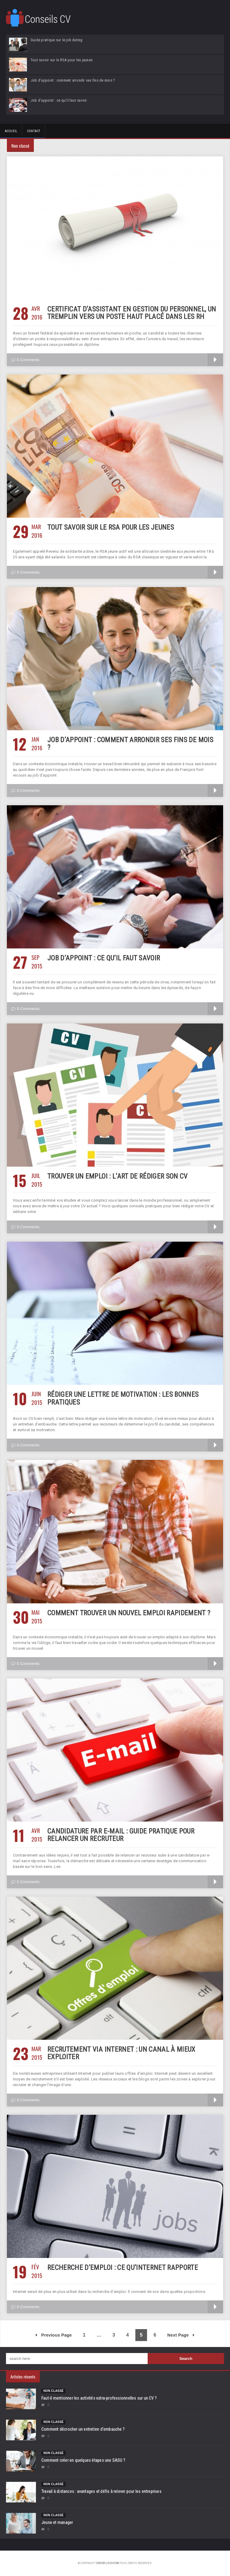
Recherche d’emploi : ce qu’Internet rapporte (122, 2268)
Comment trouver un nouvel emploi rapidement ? (129, 1613)
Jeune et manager (57, 2522)
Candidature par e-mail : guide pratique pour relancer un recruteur (120, 1835)
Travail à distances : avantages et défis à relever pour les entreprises (101, 2491)
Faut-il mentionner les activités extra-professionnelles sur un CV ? (99, 2398)
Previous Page (53, 2335)
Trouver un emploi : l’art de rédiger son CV (117, 1176)
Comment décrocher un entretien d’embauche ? (83, 2429)
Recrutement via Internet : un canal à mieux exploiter (121, 2053)
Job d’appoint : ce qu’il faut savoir (103, 958)
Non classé (53, 2390)
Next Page (181, 2335)
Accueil (11, 131)
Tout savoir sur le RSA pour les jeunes (110, 527)
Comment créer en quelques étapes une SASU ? (83, 2460)
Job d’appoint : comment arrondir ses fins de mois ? (130, 743)
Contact (33, 131)
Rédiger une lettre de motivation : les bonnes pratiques (123, 1398)
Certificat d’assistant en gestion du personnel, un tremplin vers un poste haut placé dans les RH (131, 313)
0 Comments (25, 360)
